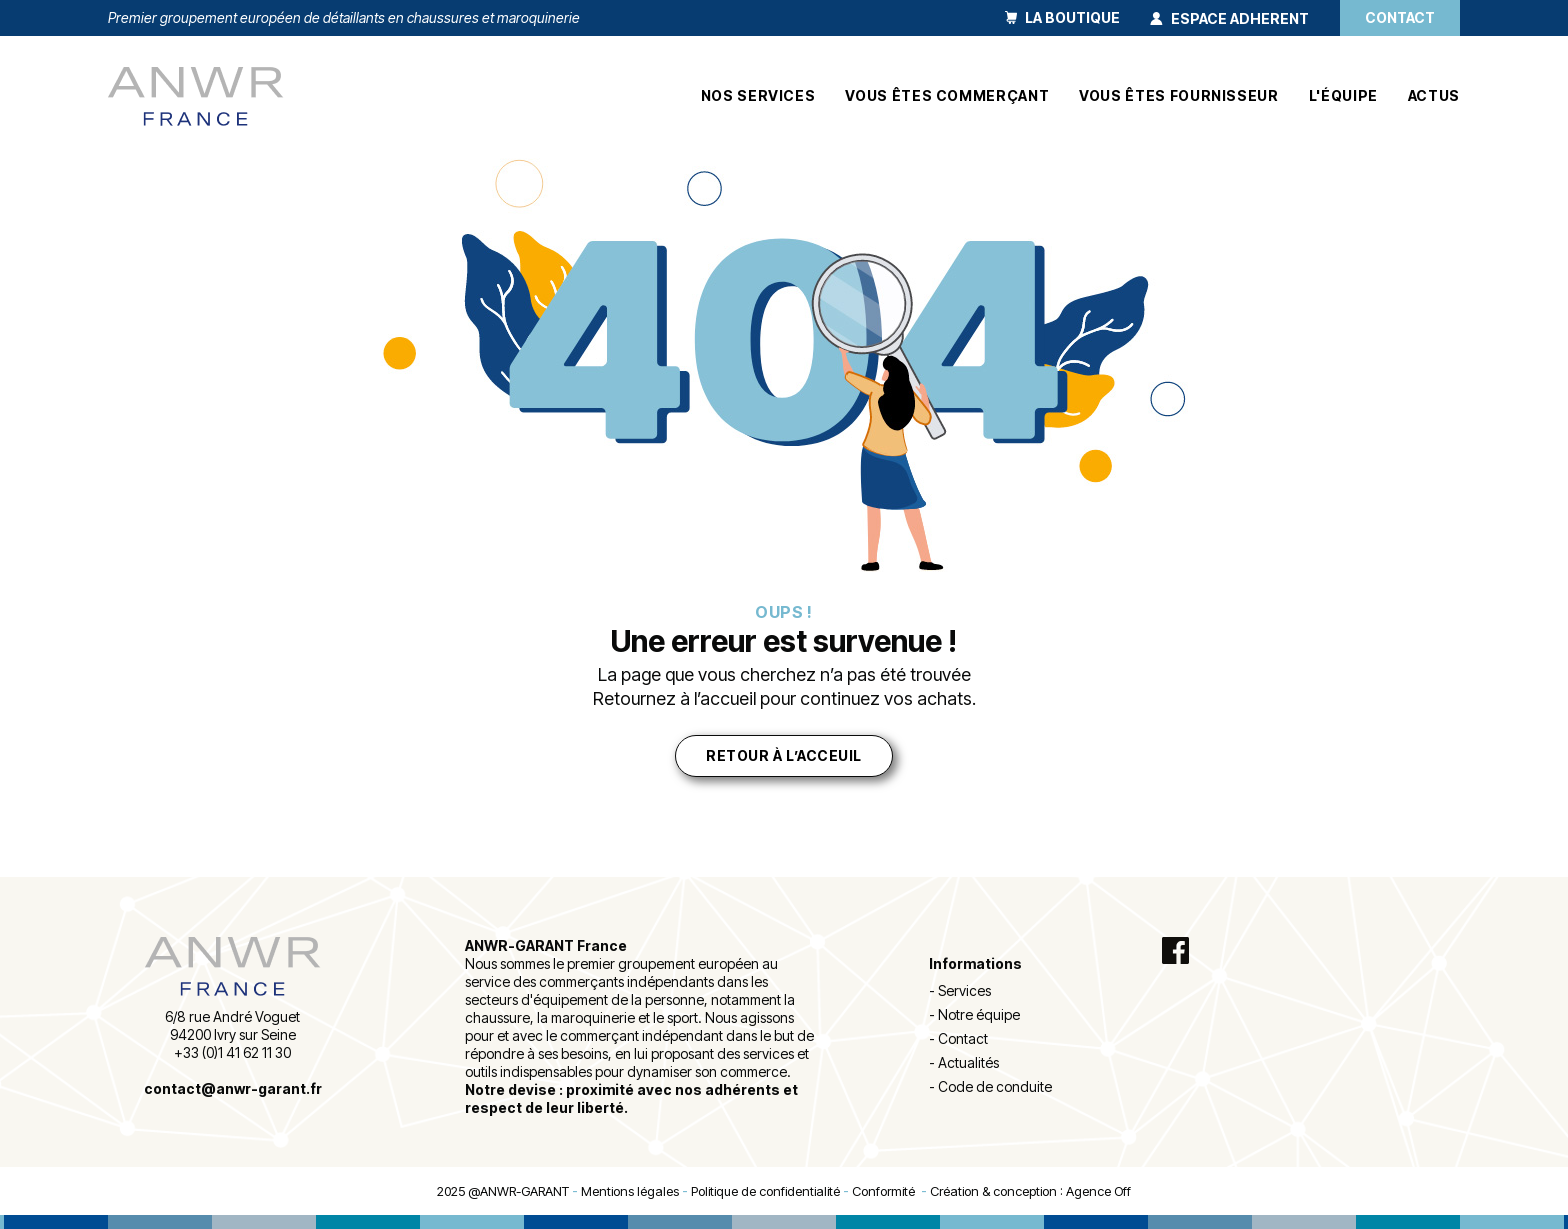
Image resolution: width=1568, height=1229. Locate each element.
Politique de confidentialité (765, 1191)
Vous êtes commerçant (947, 96)
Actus (1434, 96)
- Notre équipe (974, 1014)
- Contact (958, 1038)
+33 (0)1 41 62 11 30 (232, 1052)
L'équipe (1343, 96)
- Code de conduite (990, 1086)
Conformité (886, 1191)
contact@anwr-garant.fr (233, 1088)
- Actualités (964, 1062)
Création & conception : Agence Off (1030, 1191)
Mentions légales (630, 1191)
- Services (960, 990)
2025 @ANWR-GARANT (503, 1191)
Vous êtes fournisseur (1178, 96)
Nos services (758, 96)
